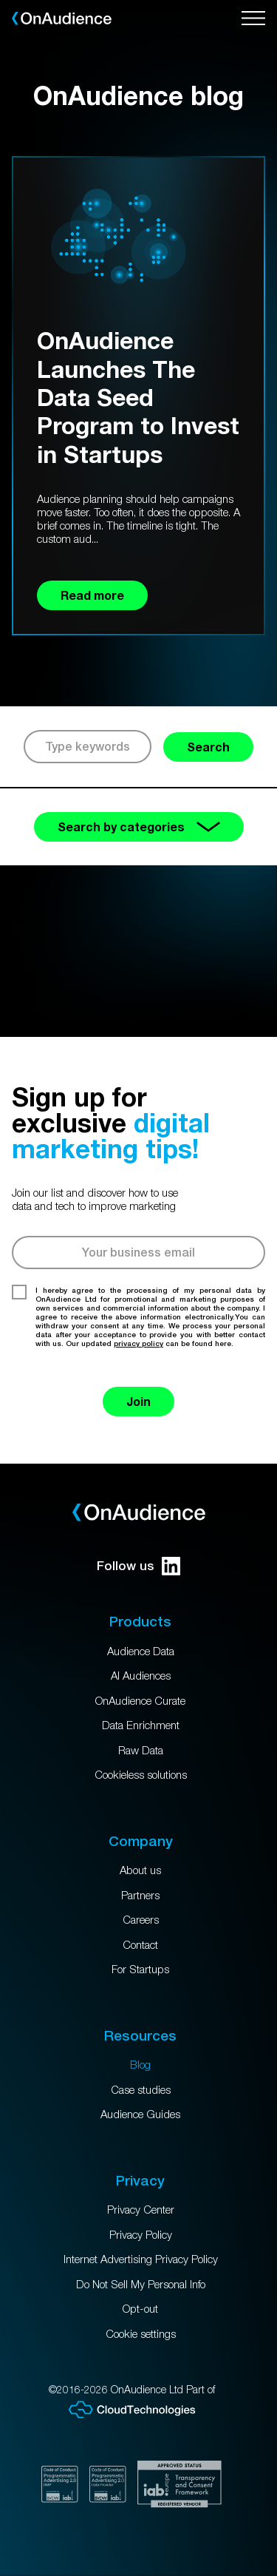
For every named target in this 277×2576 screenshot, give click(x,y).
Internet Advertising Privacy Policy (141, 2258)
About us (140, 1869)
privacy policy (138, 1343)
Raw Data (140, 1750)
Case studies (141, 2089)
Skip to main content (0, 0)
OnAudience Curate (140, 1700)
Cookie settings (141, 2333)
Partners (140, 1894)
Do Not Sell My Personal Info (140, 2284)
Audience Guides (140, 2113)
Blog (140, 2064)
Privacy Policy (140, 2234)
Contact (140, 1944)
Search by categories (139, 826)
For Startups (140, 1968)
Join (138, 1401)
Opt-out (140, 2308)
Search (208, 747)
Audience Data (140, 1650)
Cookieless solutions (141, 1774)
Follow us (138, 1566)
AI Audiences (141, 1675)
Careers (141, 1919)
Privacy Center (140, 2209)
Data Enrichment (140, 1724)
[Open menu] (253, 18)
